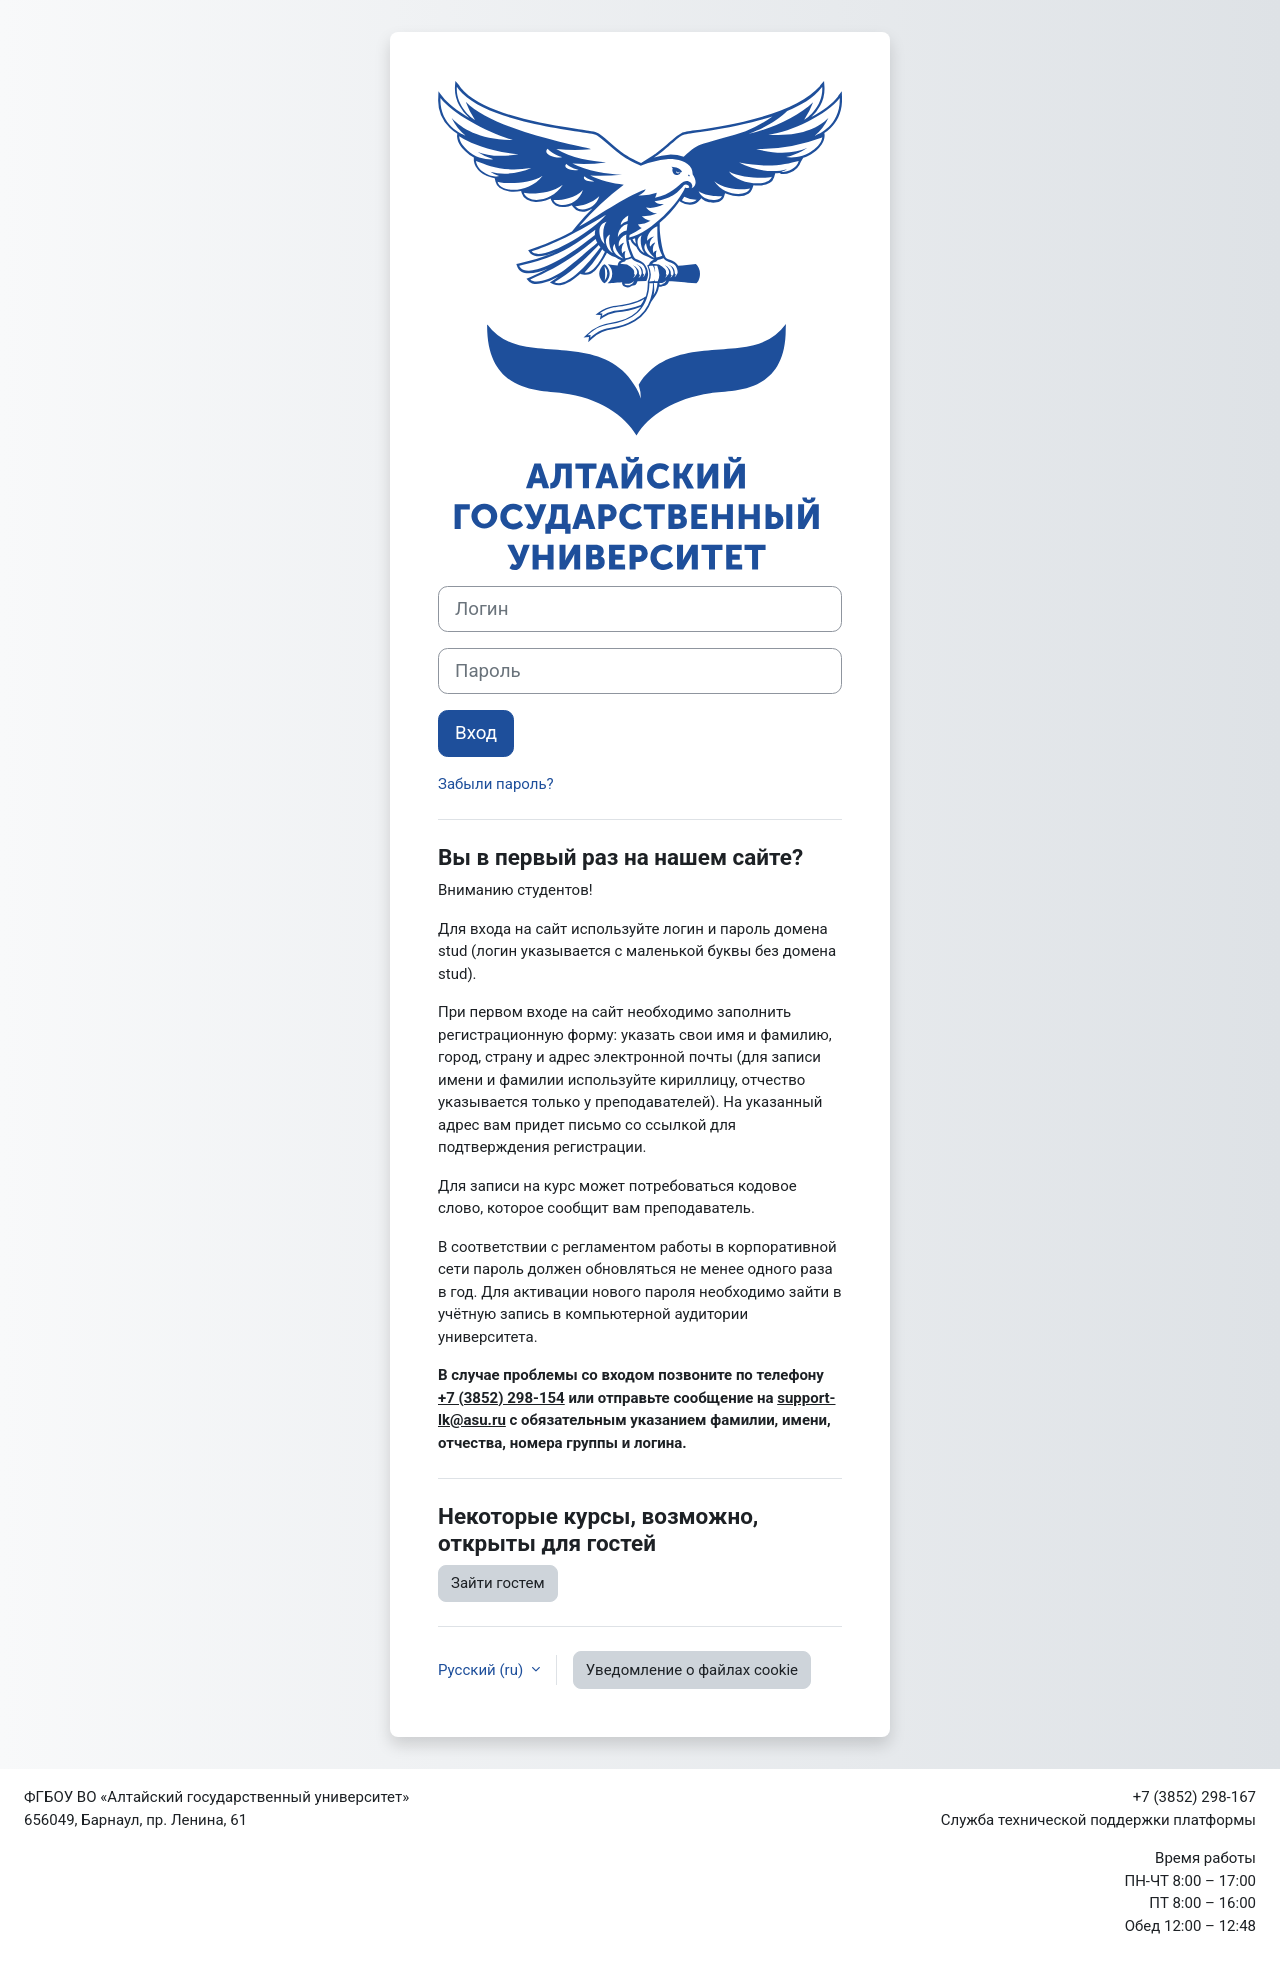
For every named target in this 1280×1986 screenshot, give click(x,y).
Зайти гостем (498, 1583)
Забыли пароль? (496, 784)
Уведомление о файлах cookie (692, 1670)
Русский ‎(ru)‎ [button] (482, 1670)
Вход (476, 733)
